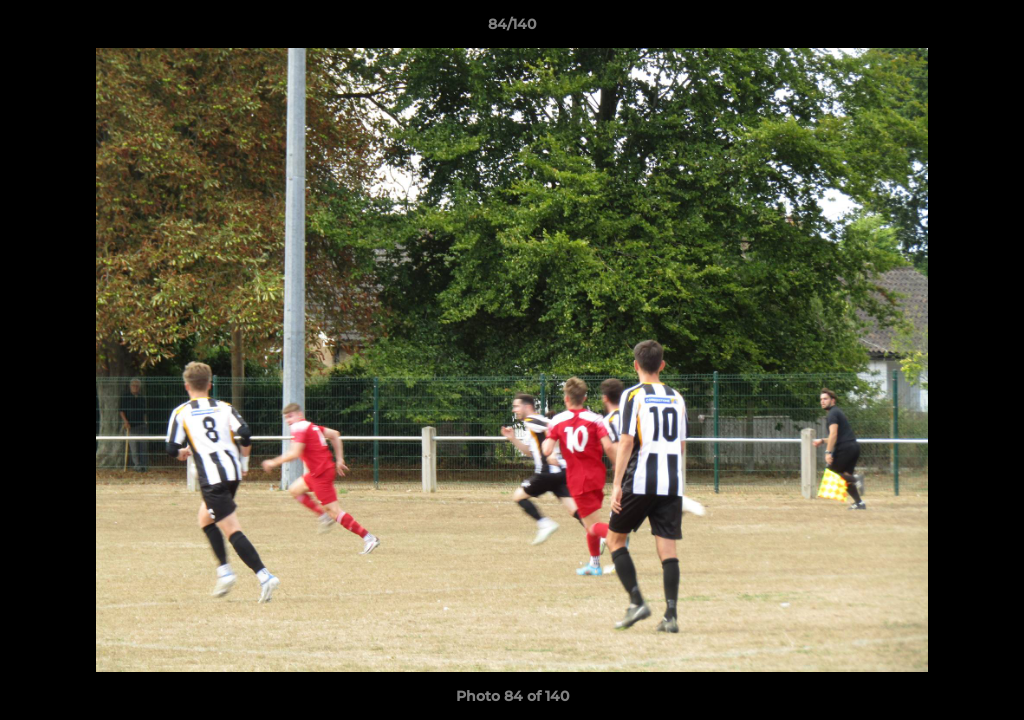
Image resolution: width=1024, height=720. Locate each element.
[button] (988, 29)
